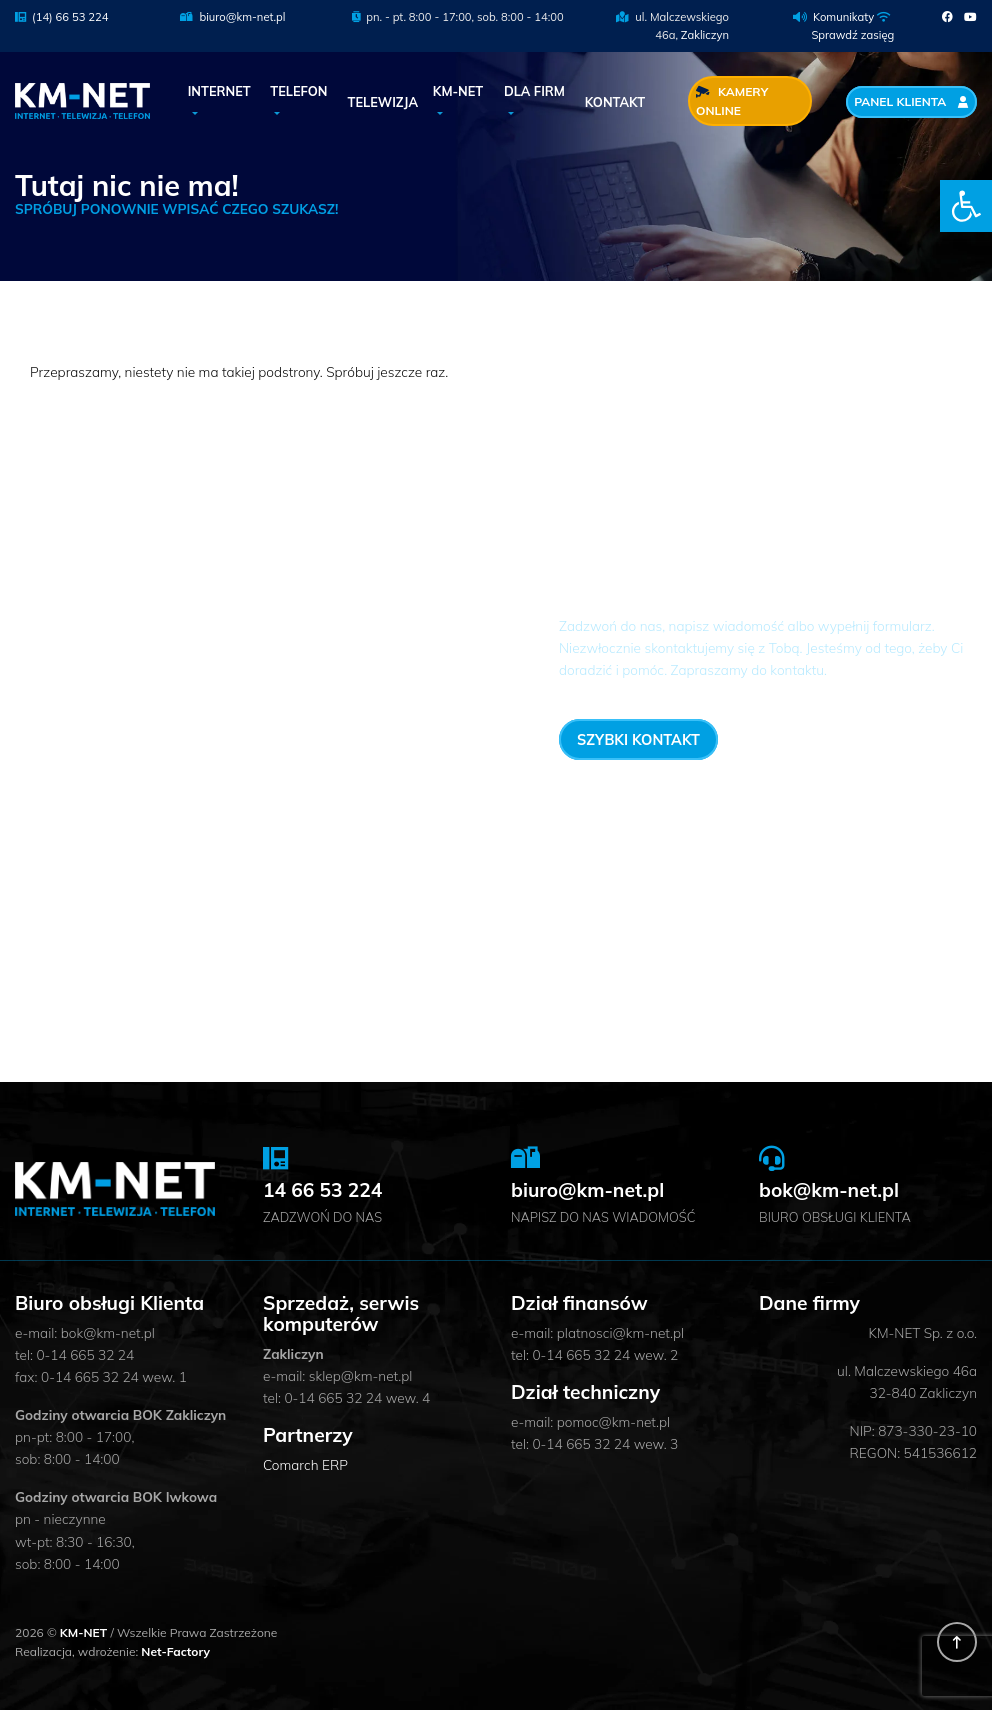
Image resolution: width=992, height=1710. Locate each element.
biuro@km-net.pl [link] (232, 17)
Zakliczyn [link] (705, 35)
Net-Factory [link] (175, 1651)
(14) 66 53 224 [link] (61, 17)
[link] (966, 206)
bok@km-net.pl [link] (829, 1190)
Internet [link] (219, 91)
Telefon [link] (298, 91)
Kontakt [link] (615, 102)
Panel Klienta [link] (911, 101)
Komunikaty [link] (843, 17)
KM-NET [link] (458, 91)
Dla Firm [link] (534, 91)
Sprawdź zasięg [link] (852, 35)
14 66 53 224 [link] (874, 738)
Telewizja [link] (383, 102)
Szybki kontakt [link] (638, 739)
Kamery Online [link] (732, 101)
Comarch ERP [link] (305, 1464)
